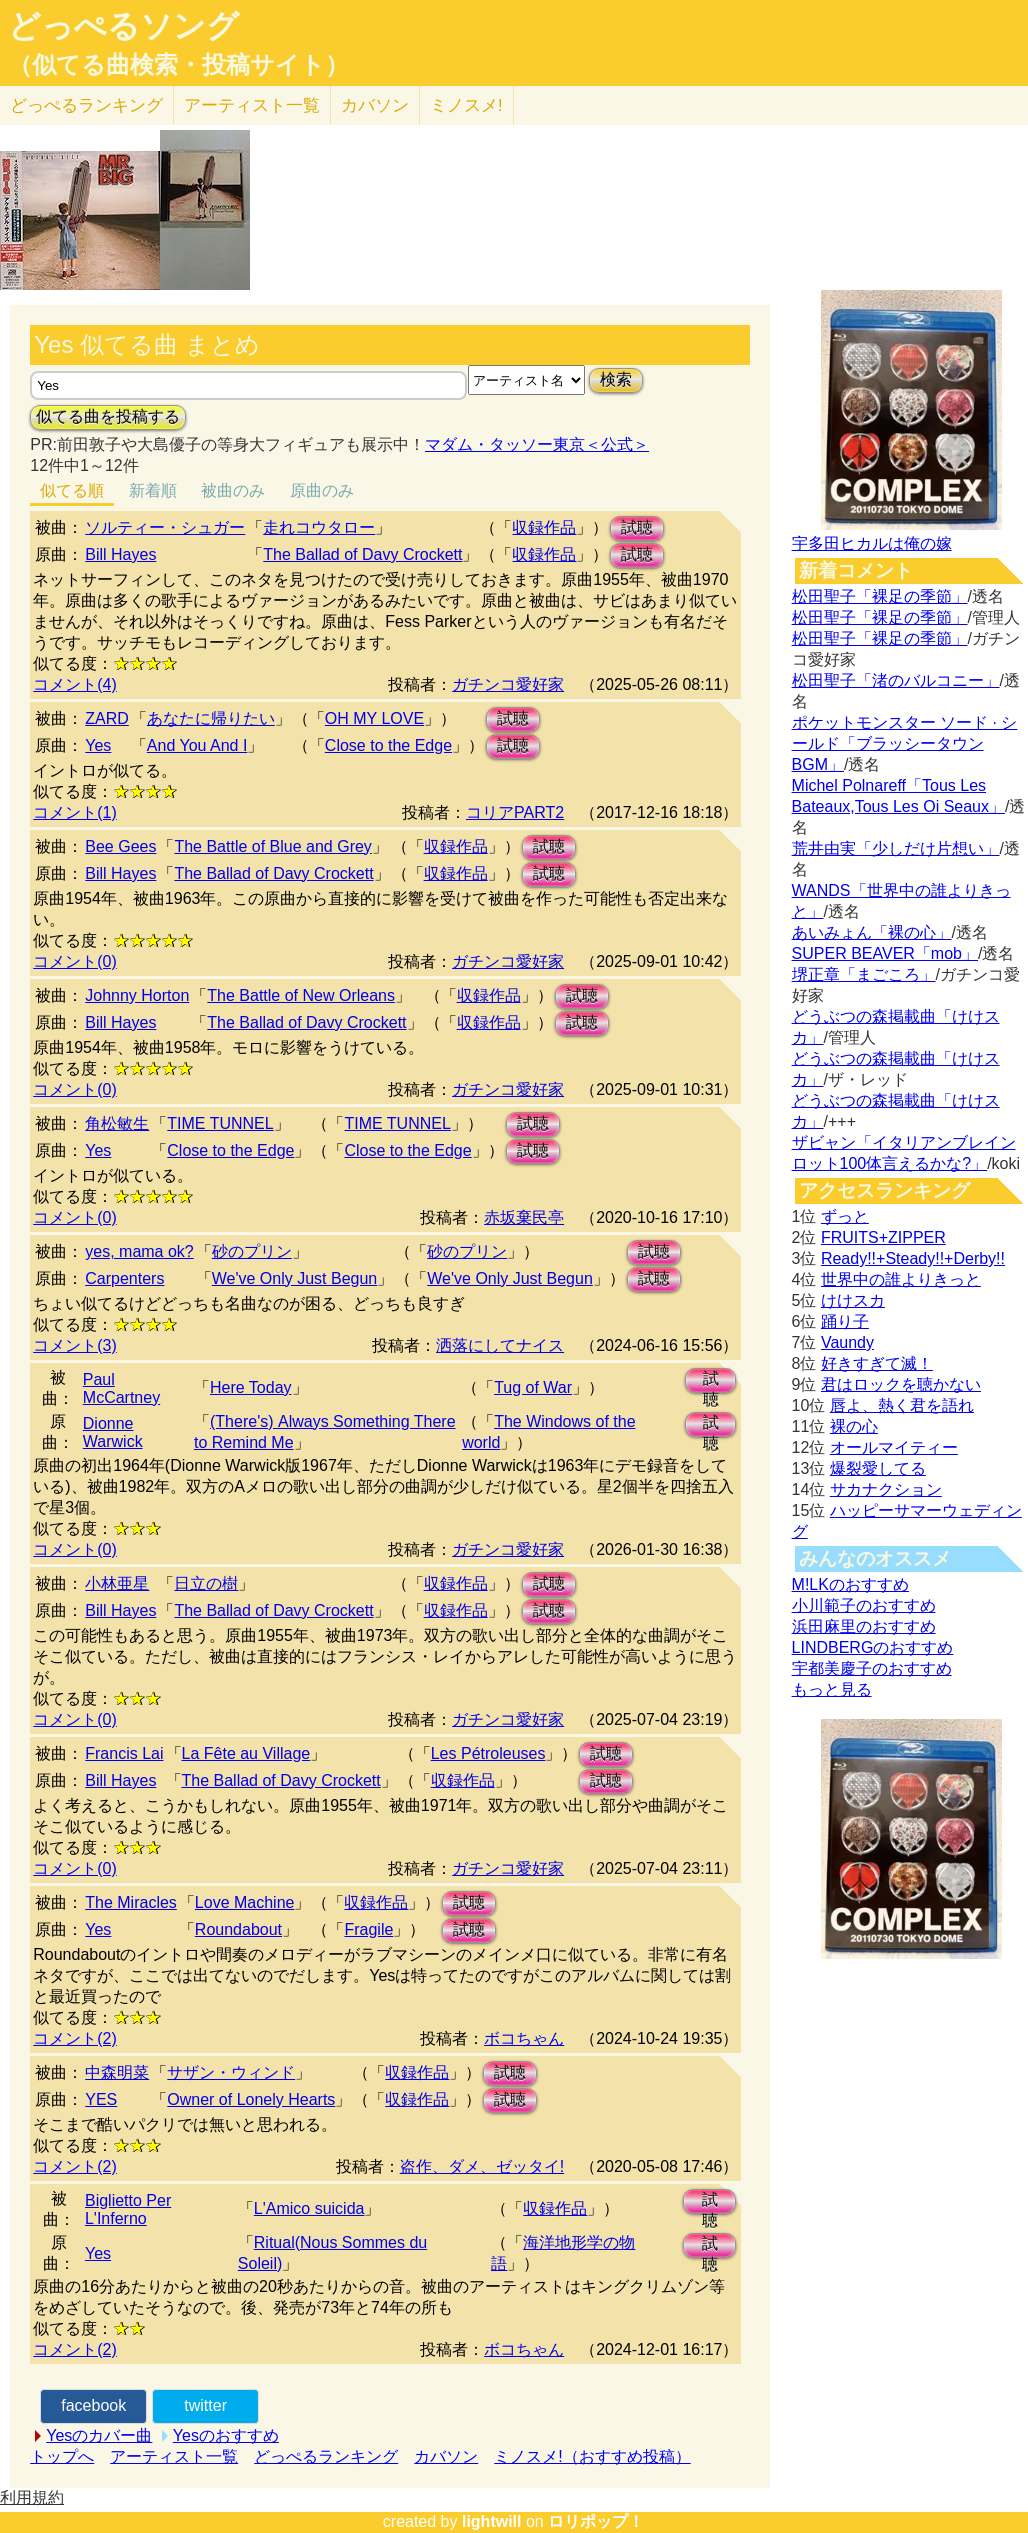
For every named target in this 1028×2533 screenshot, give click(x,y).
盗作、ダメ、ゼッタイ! (482, 2166)
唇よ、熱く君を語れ (902, 1405)
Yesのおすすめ (226, 2435)
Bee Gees (120, 846)
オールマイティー (894, 1447)
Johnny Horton (137, 995)
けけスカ (853, 1300)
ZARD (107, 718)
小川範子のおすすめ (864, 1605)
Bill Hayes (120, 554)
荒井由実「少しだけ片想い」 (896, 848)
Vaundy (847, 1342)
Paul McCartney (121, 1388)
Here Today (251, 1387)
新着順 (153, 490)
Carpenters (124, 1278)
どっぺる (86, 105)
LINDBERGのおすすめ (873, 1647)
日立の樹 (206, 1583)
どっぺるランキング (326, 2456)
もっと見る (832, 1689)
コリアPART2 (515, 812)
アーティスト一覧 (174, 2456)
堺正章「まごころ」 (864, 974)
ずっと (845, 1216)
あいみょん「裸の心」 (872, 932)
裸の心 (854, 1426)
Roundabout (238, 1929)
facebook (93, 2405)
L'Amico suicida (309, 2208)
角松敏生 (117, 1123)
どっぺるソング (123, 26)
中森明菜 (117, 2072)
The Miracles (131, 1902)
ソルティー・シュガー (165, 527)
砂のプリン (252, 1251)
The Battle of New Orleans (301, 995)
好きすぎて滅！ (877, 1363)
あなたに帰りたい (211, 718)
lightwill (492, 2521)
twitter (205, 2405)
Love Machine (245, 1902)
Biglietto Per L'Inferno (128, 2209)
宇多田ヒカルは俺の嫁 (872, 543)
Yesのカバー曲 (99, 2435)
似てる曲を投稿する (108, 416)
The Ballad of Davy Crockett (362, 554)
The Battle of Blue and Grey (272, 846)
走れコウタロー (319, 527)
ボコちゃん (524, 2038)
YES (101, 2099)
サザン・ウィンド (231, 2072)
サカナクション (886, 1489)
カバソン (375, 105)
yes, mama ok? (139, 1251)
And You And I (197, 745)
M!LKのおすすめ (850, 1584)
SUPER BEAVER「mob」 (885, 953)
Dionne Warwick (113, 1432)
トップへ (62, 2456)
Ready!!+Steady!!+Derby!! (913, 1258)
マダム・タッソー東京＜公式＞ (537, 444)
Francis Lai (124, 1753)
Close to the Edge (388, 745)
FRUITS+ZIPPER (883, 1237)
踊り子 (845, 1321)
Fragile (368, 1929)
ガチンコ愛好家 (508, 684)
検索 (616, 379)
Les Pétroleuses (488, 1753)
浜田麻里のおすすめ (864, 1626)
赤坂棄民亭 (524, 1217)
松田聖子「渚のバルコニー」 (896, 680)
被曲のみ (233, 490)
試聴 (637, 527)
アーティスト (252, 105)
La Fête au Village (246, 1753)
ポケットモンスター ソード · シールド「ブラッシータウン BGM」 (905, 743)
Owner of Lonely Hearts (251, 2099)
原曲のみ (322, 490)
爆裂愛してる (878, 1468)
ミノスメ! (466, 105)
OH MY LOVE (374, 718)
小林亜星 (117, 1583)
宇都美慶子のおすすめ (872, 1668)
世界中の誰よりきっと (901, 1279)
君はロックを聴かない (901, 1384)
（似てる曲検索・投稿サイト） (178, 65)
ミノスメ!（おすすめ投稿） (592, 2456)
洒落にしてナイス (500, 1345)
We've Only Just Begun (295, 1278)
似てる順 (72, 490)
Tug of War (533, 1387)
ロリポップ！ (596, 2521)
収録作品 (544, 527)
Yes (98, 745)
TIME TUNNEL (220, 1123)
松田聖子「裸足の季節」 (880, 596)
